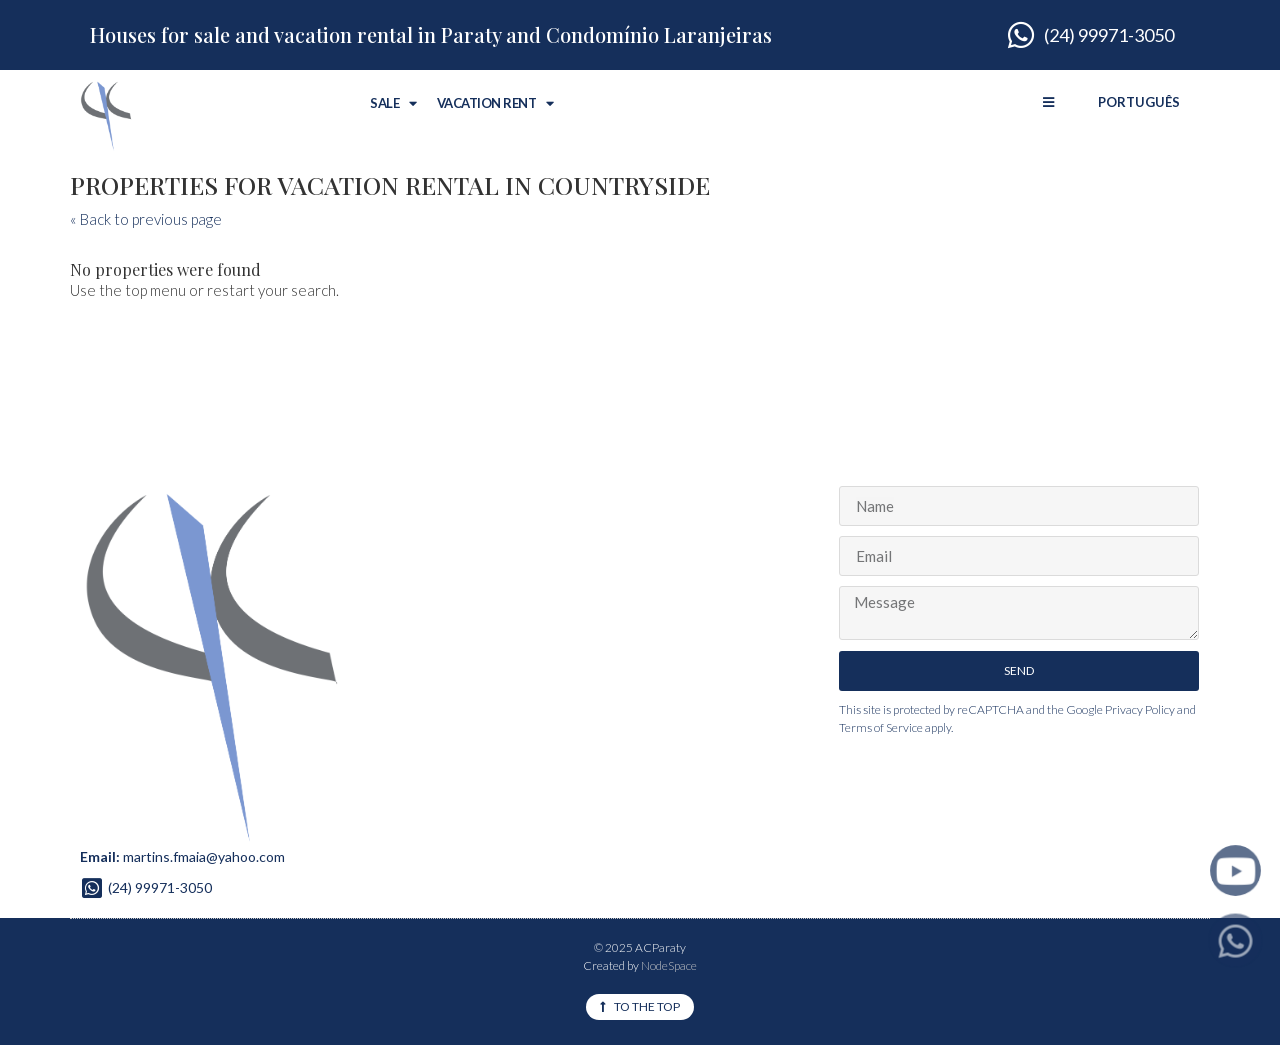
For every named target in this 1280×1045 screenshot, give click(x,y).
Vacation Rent (495, 103)
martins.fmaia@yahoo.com (204, 856)
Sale (393, 103)
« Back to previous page (146, 219)
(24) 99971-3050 (160, 887)
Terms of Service (881, 727)
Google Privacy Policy (1120, 709)
